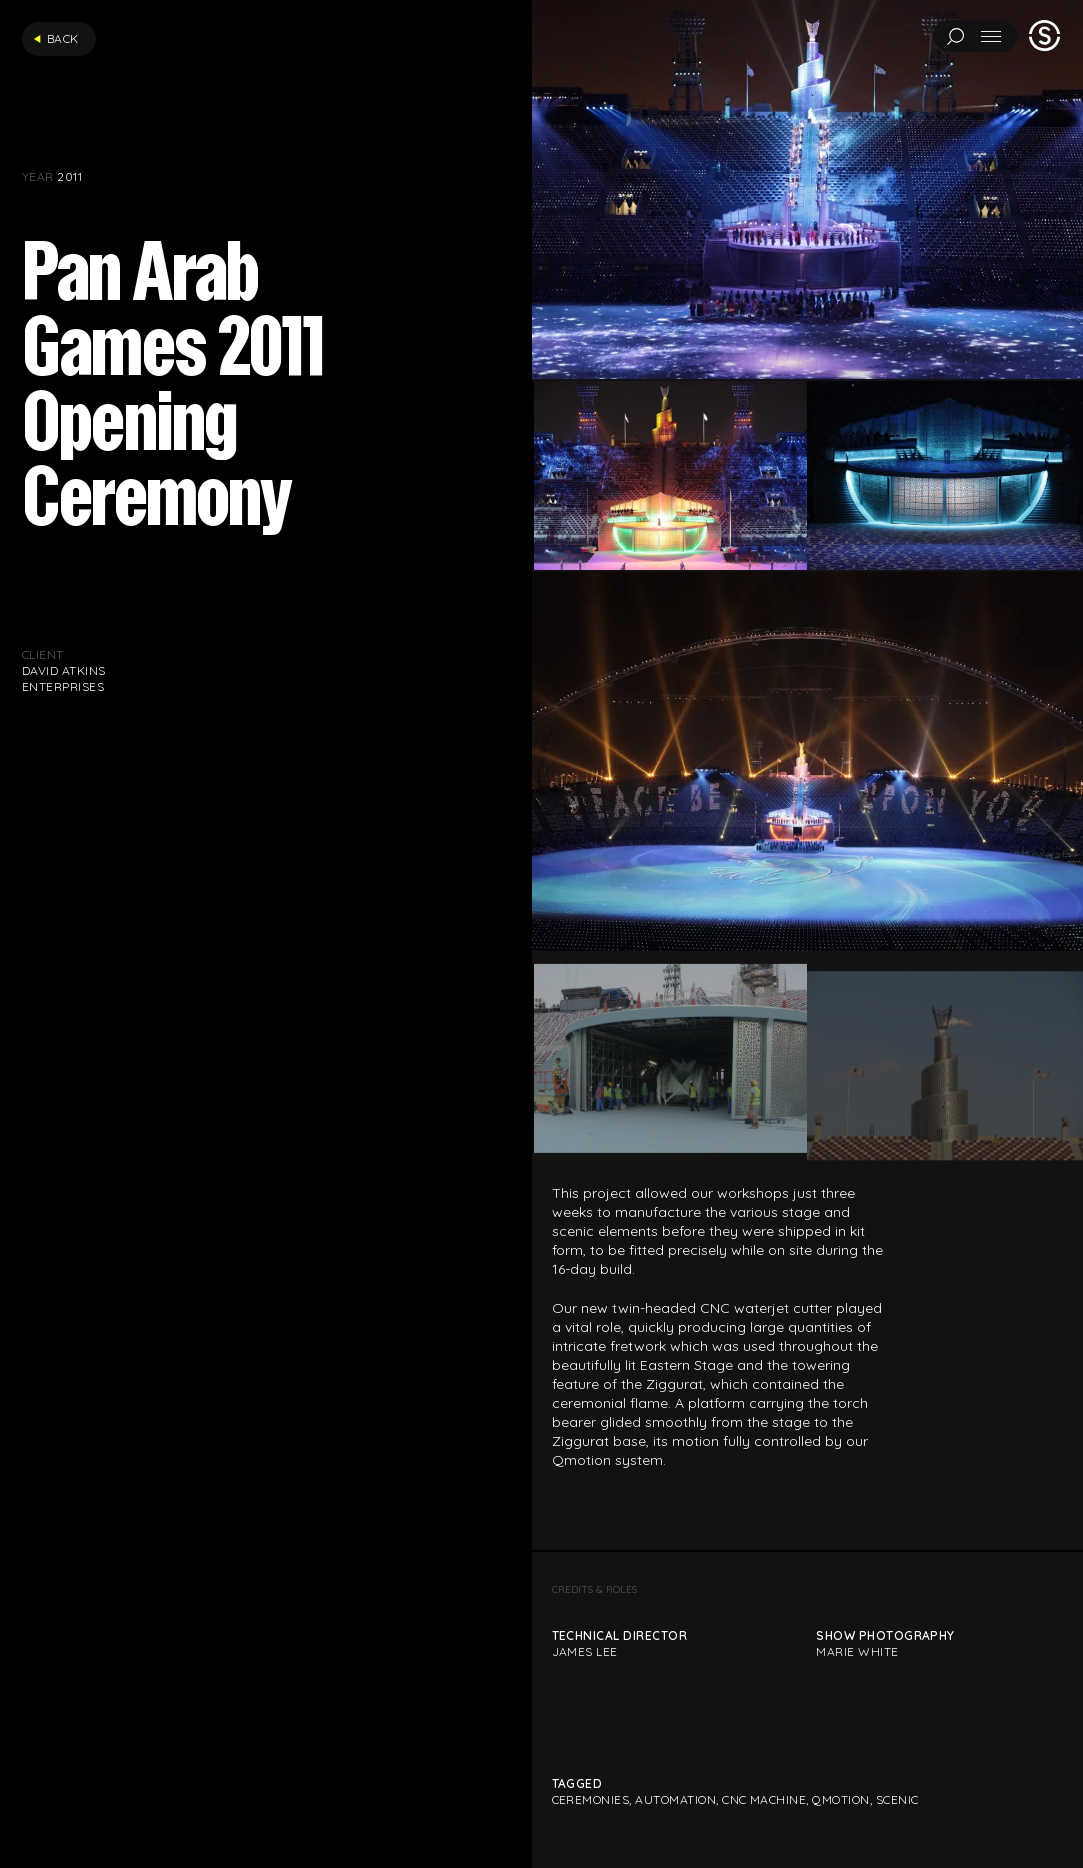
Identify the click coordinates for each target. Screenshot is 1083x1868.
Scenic (897, 1799)
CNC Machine (764, 1799)
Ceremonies (591, 1799)
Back (56, 38)
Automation (675, 1799)
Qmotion (840, 1799)
